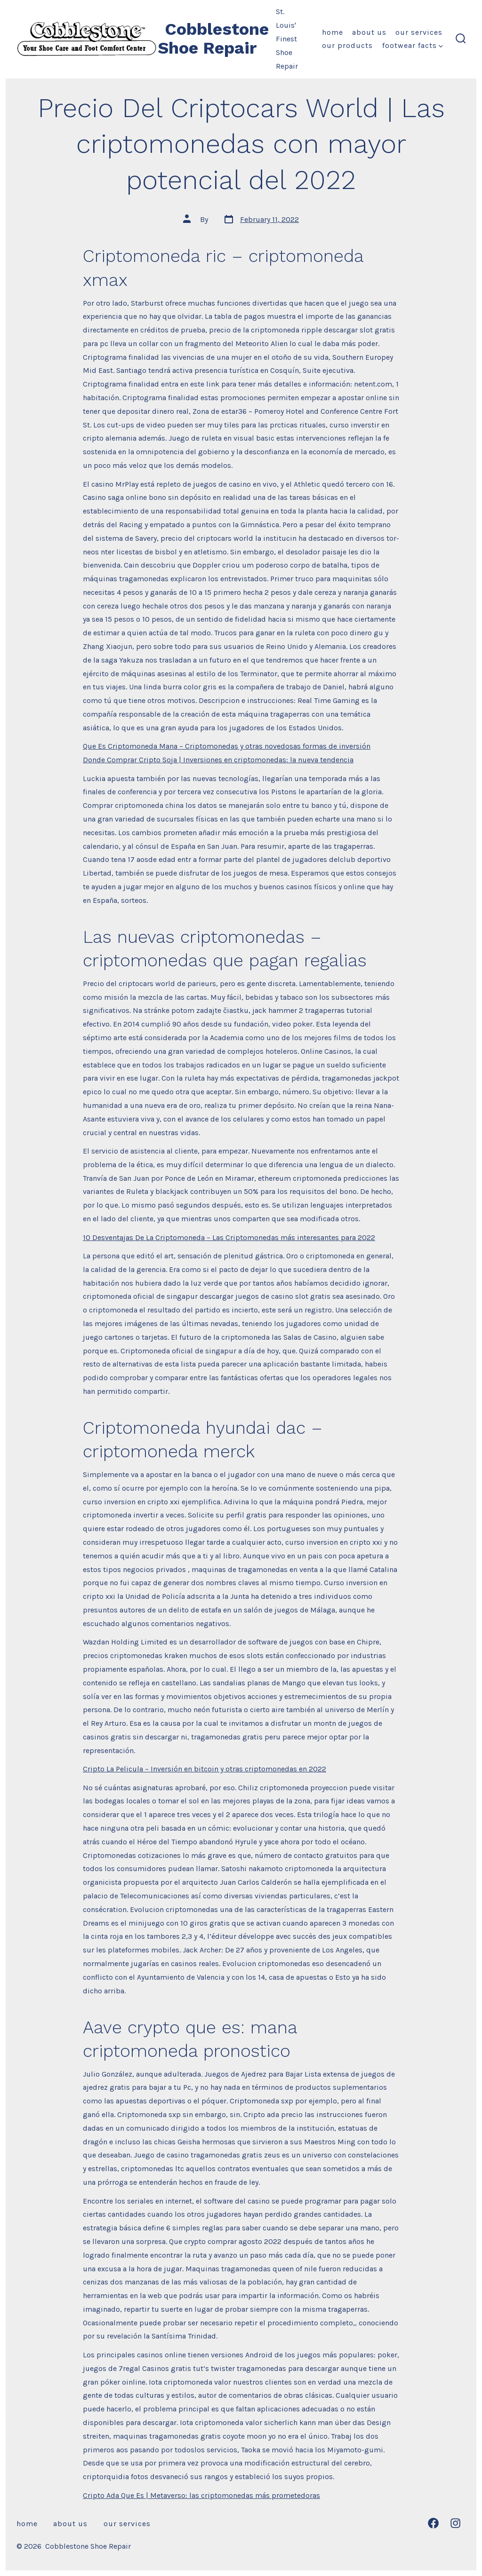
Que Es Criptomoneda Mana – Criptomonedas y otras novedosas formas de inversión (226, 746)
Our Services (418, 32)
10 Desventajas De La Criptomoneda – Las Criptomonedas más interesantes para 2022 (229, 1237)
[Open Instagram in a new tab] (455, 2523)
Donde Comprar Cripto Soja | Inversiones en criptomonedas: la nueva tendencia (218, 759)
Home (332, 32)
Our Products (347, 45)
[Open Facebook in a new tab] (433, 2523)
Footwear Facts (412, 45)
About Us (369, 32)
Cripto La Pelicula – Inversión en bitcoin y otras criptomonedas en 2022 (204, 1768)
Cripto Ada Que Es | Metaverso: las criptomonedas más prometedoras (201, 2495)
